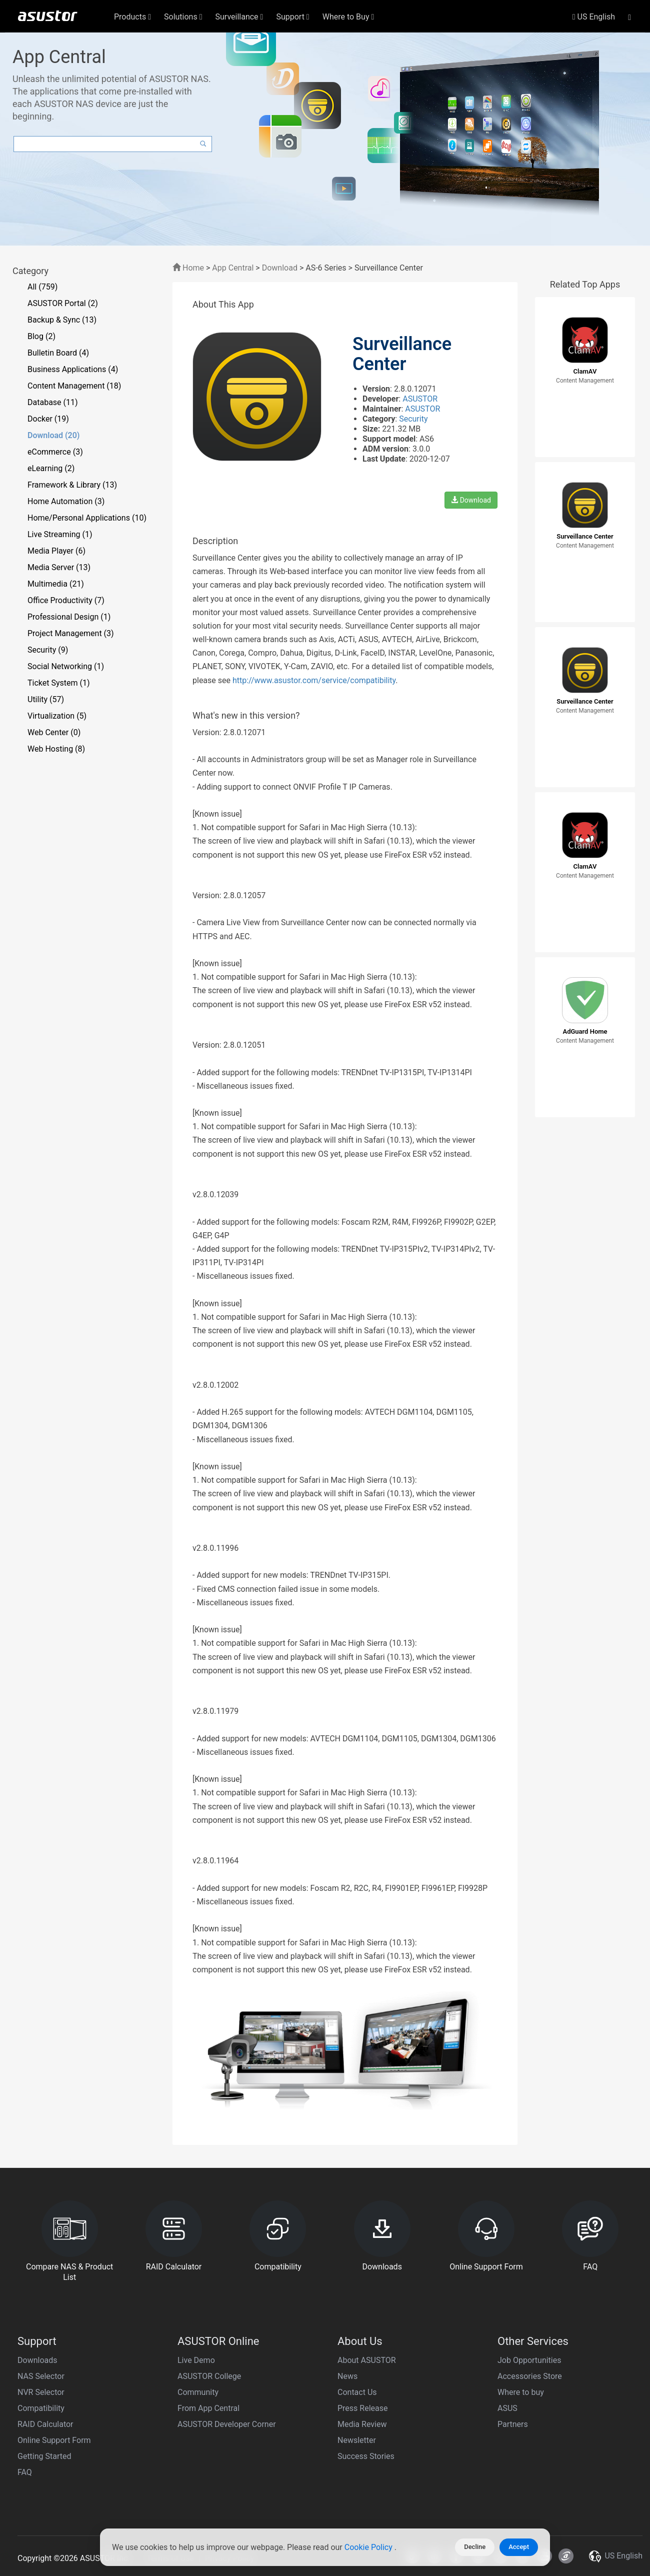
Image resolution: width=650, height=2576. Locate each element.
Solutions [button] (183, 17)
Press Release (363, 2408)
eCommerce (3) (55, 452)
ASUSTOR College (209, 2376)
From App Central (209, 2408)
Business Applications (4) (73, 369)
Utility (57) (46, 699)
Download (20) (54, 435)
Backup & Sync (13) (62, 320)
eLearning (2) (51, 468)
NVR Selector (41, 2392)
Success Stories (366, 2456)
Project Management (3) (71, 633)
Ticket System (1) (59, 683)
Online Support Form (54, 2440)
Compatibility (41, 2408)
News (348, 2376)
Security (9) (48, 650)
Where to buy (521, 2392)
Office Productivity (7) (66, 600)
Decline (475, 2546)
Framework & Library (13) (72, 485)
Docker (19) (48, 419)
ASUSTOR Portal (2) (63, 303)
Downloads (37, 2360)
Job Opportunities (529, 2360)
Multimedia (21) (56, 584)
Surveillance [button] (240, 17)
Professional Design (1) (69, 617)
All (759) (43, 287)
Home (188, 268)
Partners (513, 2424)
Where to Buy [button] (348, 17)
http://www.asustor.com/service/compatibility (314, 680)
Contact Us (357, 2392)
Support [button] (292, 17)
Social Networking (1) (66, 666)
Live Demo (196, 2360)
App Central (233, 268)
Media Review (362, 2424)
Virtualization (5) (57, 716)
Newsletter (357, 2440)
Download (280, 268)
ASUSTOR (420, 399)
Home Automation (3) (66, 501)
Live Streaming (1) (60, 534)
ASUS (508, 2408)
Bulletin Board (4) (58, 353)
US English (593, 17)
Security (413, 419)
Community (198, 2392)
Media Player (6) (57, 551)
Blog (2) (42, 336)
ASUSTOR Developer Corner (227, 2424)
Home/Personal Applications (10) (87, 518)
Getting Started (45, 2456)
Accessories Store (530, 2376)
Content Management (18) (74, 386)
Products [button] (132, 17)
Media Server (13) (59, 567)
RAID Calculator (46, 2424)
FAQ (25, 2472)
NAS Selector (41, 2376)
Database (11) (53, 402)
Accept (518, 2546)
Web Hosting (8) (56, 749)
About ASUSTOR (367, 2360)
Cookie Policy (369, 2547)
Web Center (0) (54, 732)
